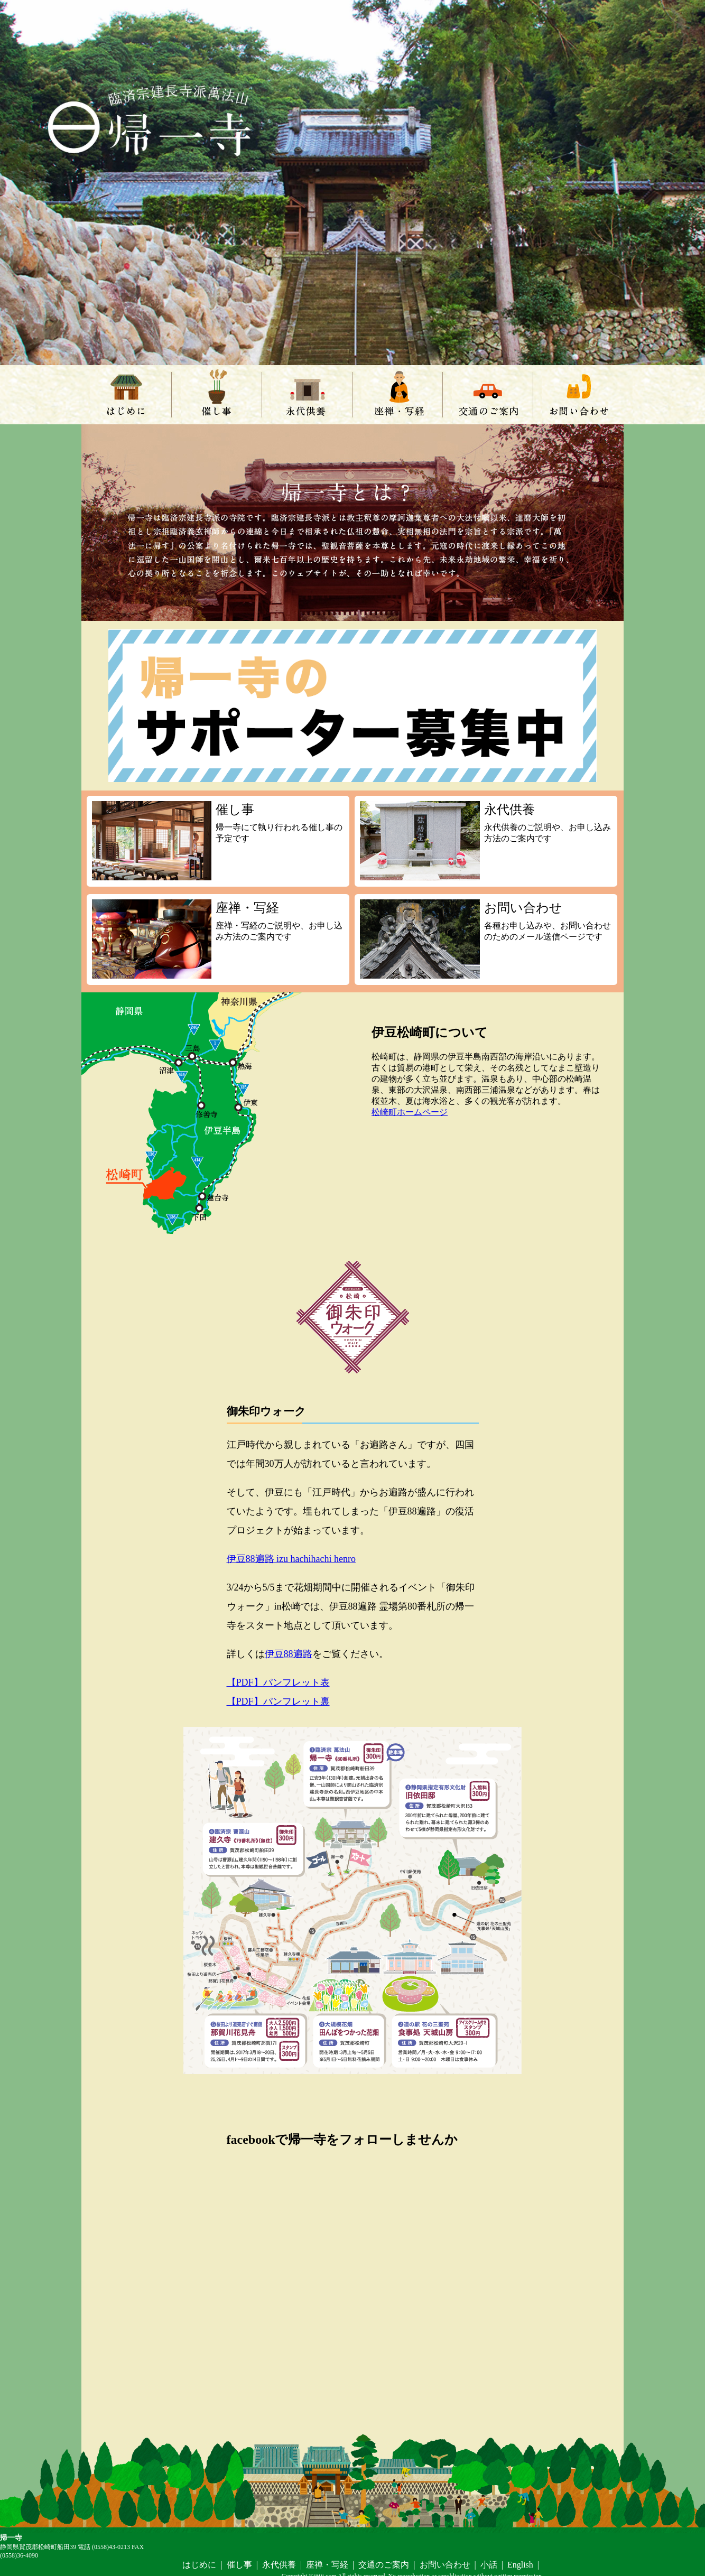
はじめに (126, 394)
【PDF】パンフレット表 (278, 1682)
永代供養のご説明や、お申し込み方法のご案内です (486, 840)
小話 (488, 2564)
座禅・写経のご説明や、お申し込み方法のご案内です (218, 939)
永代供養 (307, 394)
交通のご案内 (488, 394)
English (520, 2564)
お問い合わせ (578, 394)
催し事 (217, 394)
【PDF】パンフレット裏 (278, 1701)
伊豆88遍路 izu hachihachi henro (291, 1559)
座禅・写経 (397, 394)
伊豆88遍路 (288, 1654)
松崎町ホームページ (410, 1112)
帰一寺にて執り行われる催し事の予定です (218, 840)
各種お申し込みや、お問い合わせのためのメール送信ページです (486, 939)
